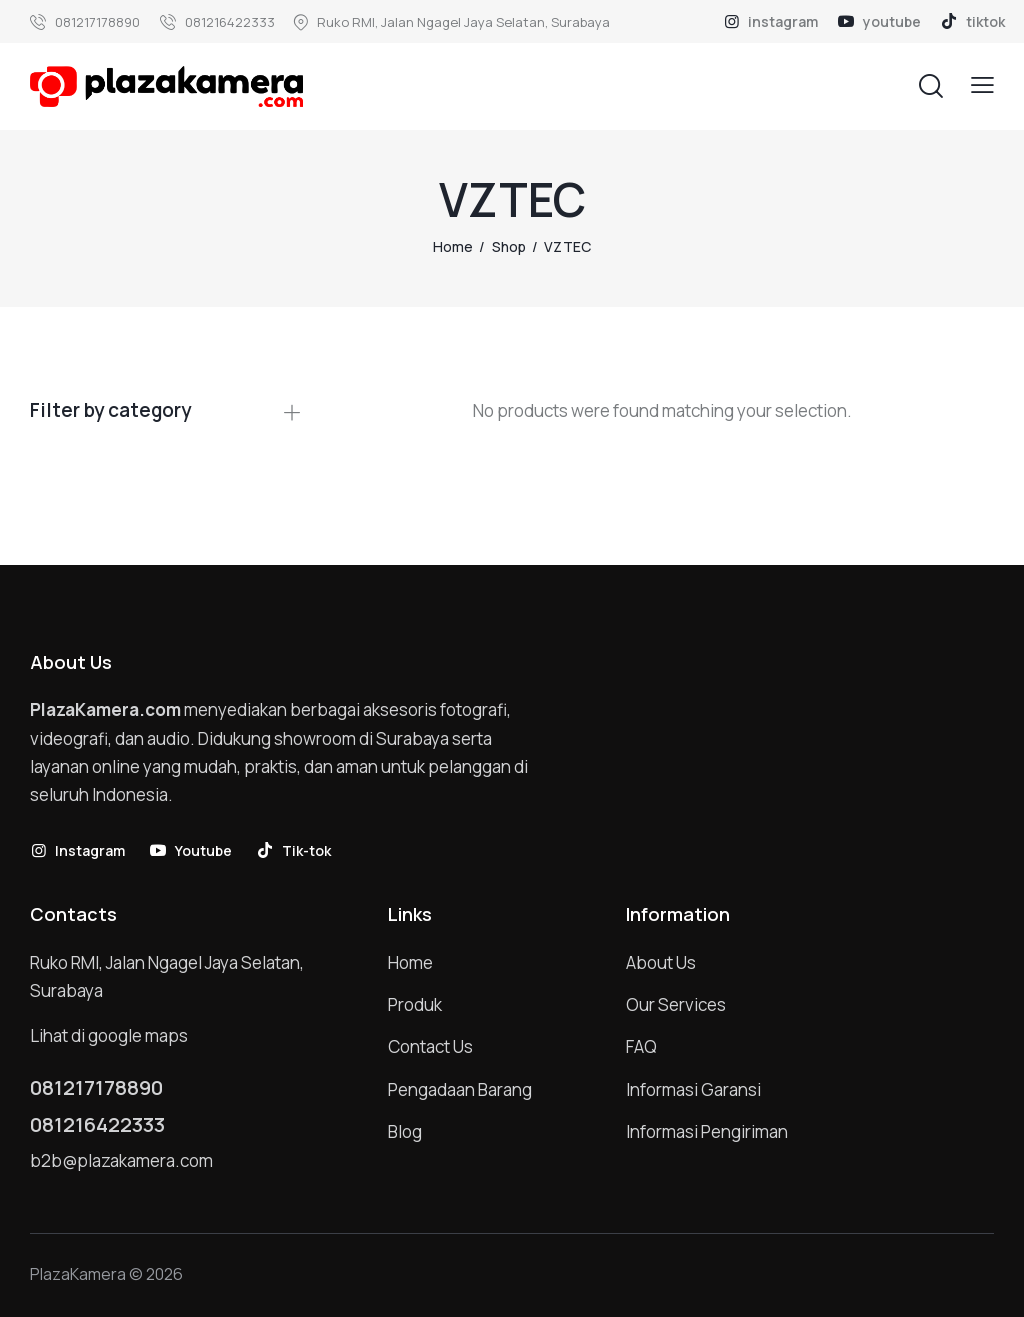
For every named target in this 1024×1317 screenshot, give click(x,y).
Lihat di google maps (109, 1035)
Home (453, 246)
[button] (982, 85)
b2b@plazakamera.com (121, 1160)
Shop (509, 246)
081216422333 (97, 1125)
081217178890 (96, 1088)
